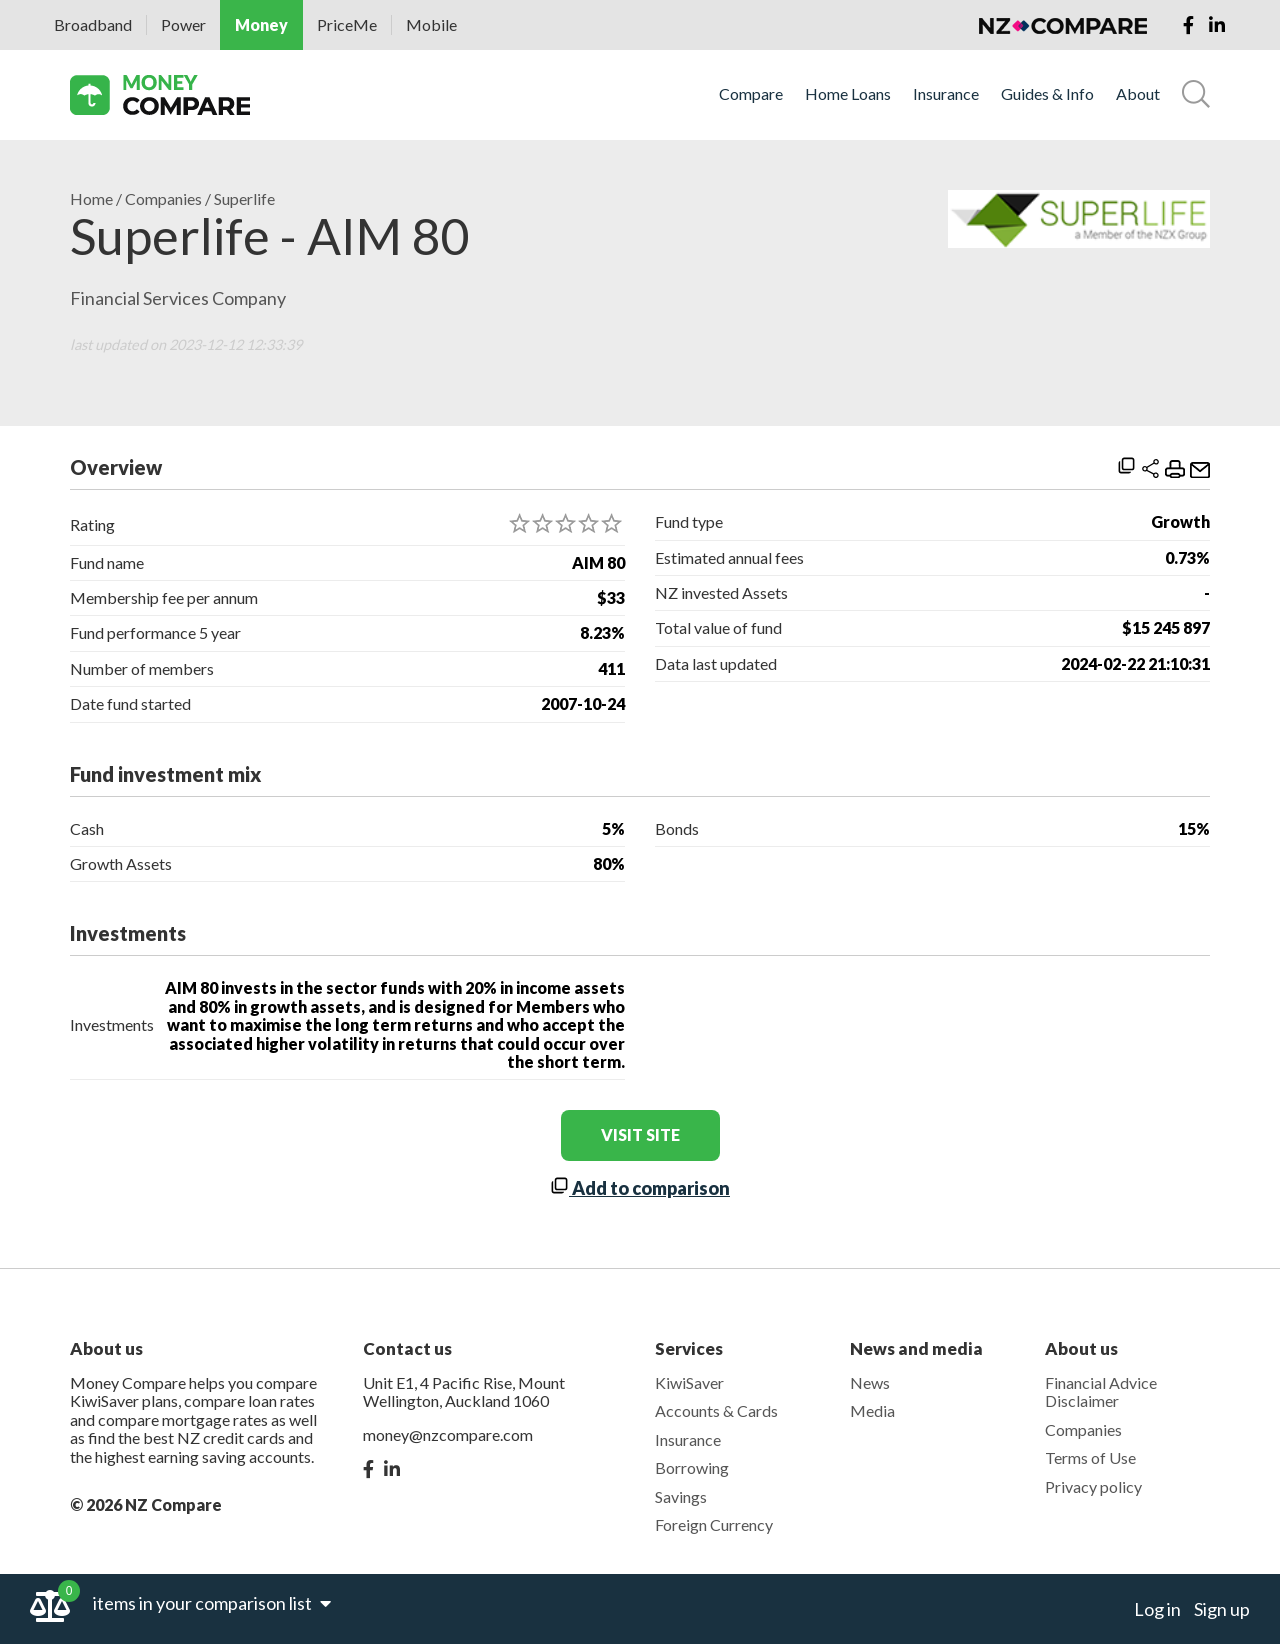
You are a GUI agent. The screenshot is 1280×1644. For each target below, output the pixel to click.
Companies (163, 199)
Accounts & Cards (716, 1410)
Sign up (1222, 1609)
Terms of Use (1090, 1457)
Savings (681, 1496)
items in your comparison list (212, 1603)
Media (872, 1410)
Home (91, 199)
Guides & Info (1047, 94)
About (1138, 94)
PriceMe (347, 24)
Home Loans (848, 94)
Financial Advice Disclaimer (1101, 1391)
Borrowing (692, 1467)
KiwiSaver (689, 1382)
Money (261, 24)
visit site (640, 1134)
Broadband (93, 24)
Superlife (244, 199)
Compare (751, 94)
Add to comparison (640, 1188)
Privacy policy (1093, 1486)
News (870, 1382)
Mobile (431, 24)
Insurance (946, 94)
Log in (1157, 1609)
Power (183, 24)
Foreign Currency (714, 1524)
